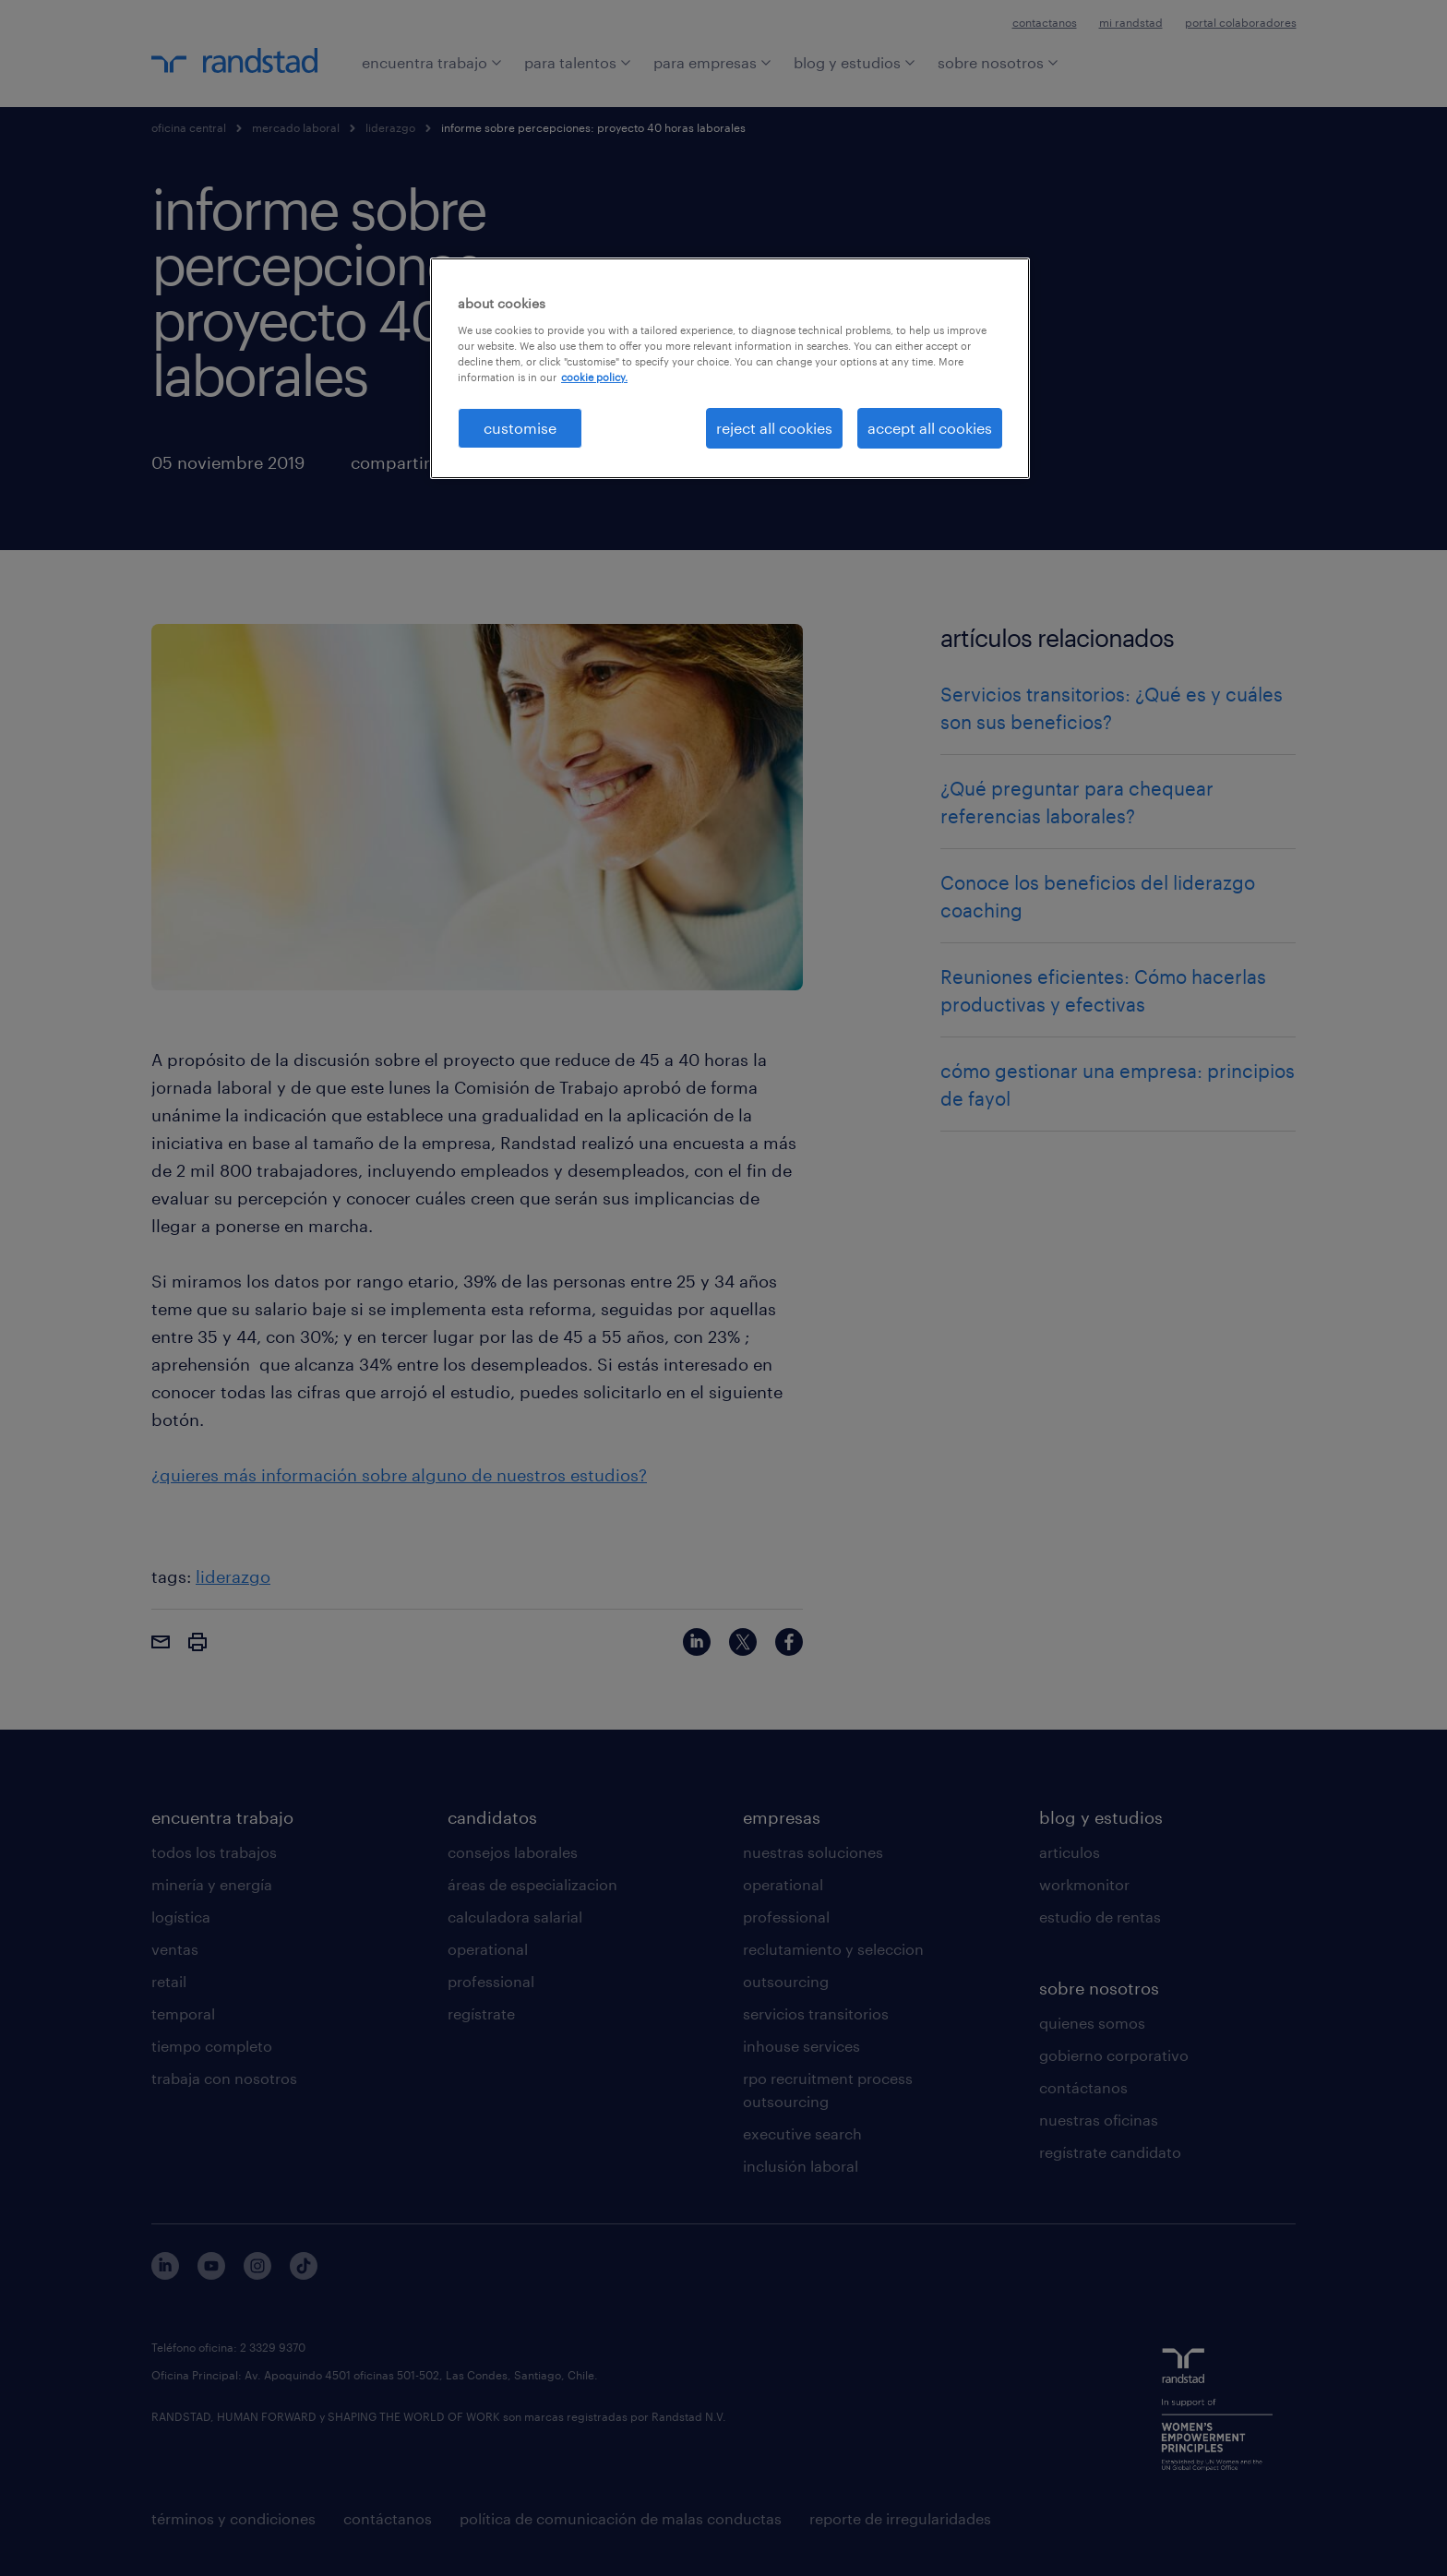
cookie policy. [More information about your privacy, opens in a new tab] (594, 377)
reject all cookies (774, 428)
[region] (730, 368)
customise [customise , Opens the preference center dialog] (520, 428)
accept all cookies (929, 428)
